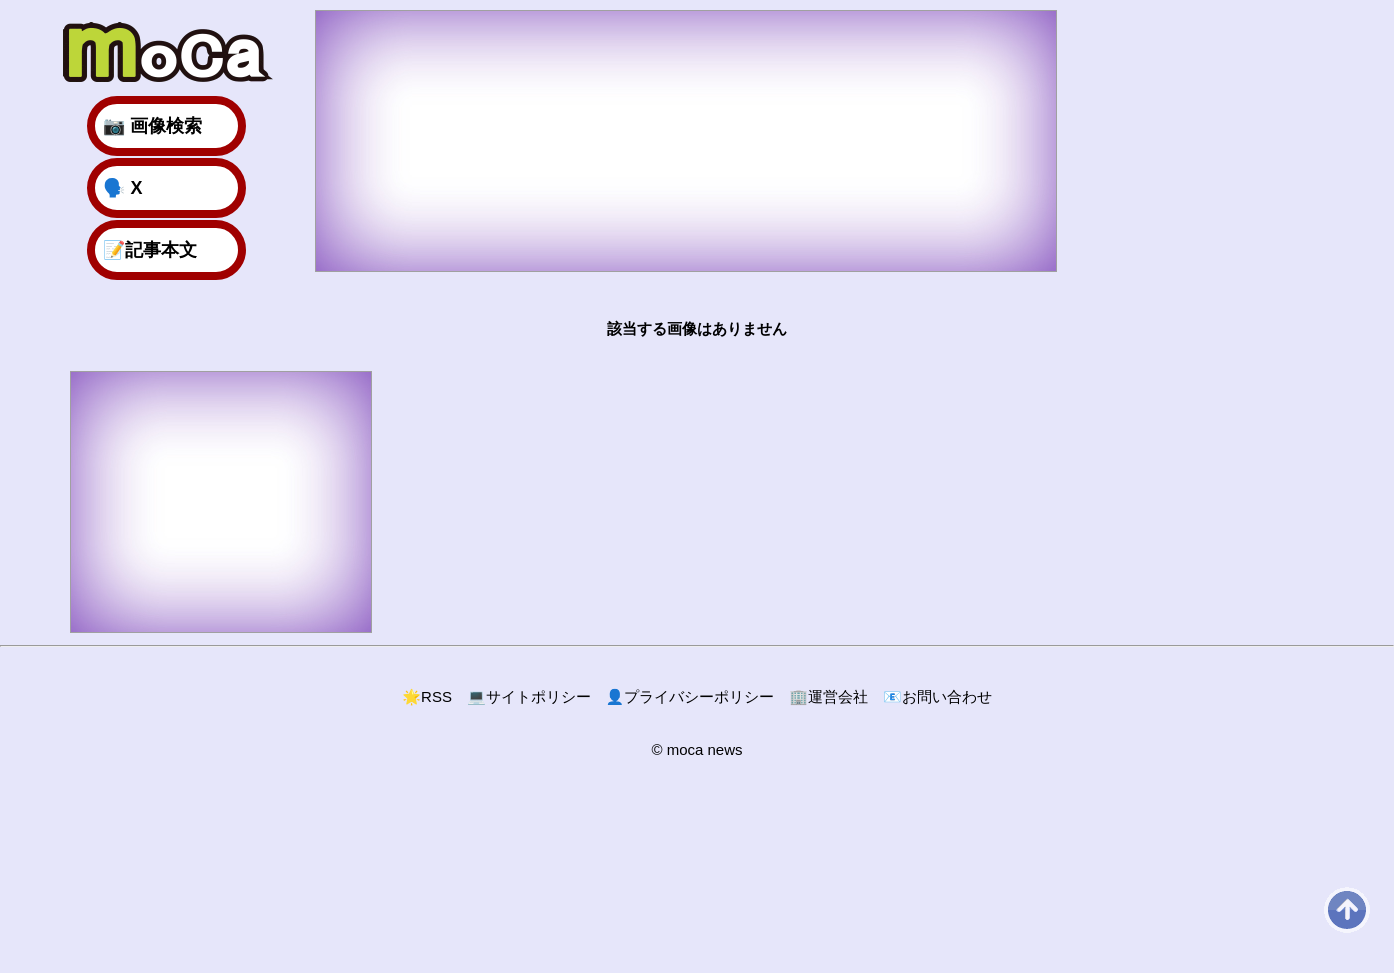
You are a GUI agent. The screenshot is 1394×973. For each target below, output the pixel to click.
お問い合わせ (937, 696)
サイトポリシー (529, 696)
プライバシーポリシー (690, 696)
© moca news (696, 749)
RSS (427, 696)
